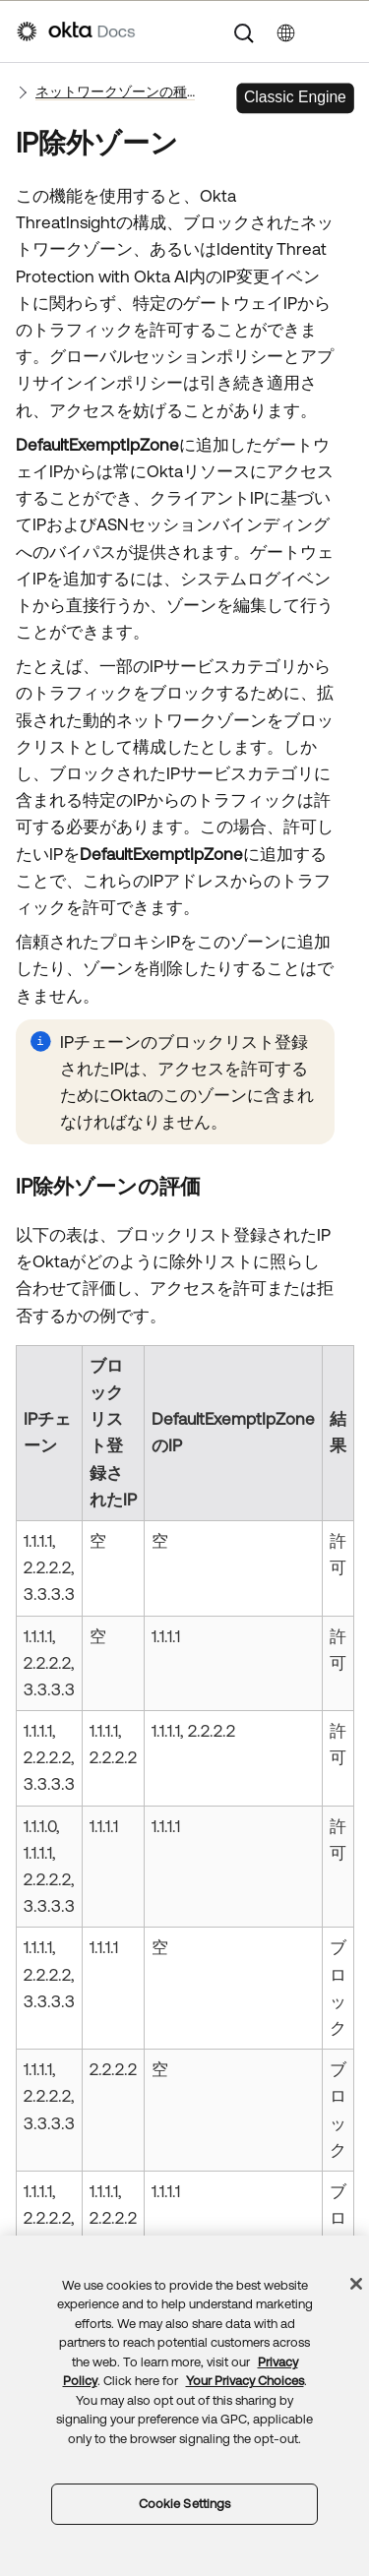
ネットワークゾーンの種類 (115, 91)
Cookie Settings (185, 2503)
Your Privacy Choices (245, 2380)
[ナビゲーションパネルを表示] (342, 31)
